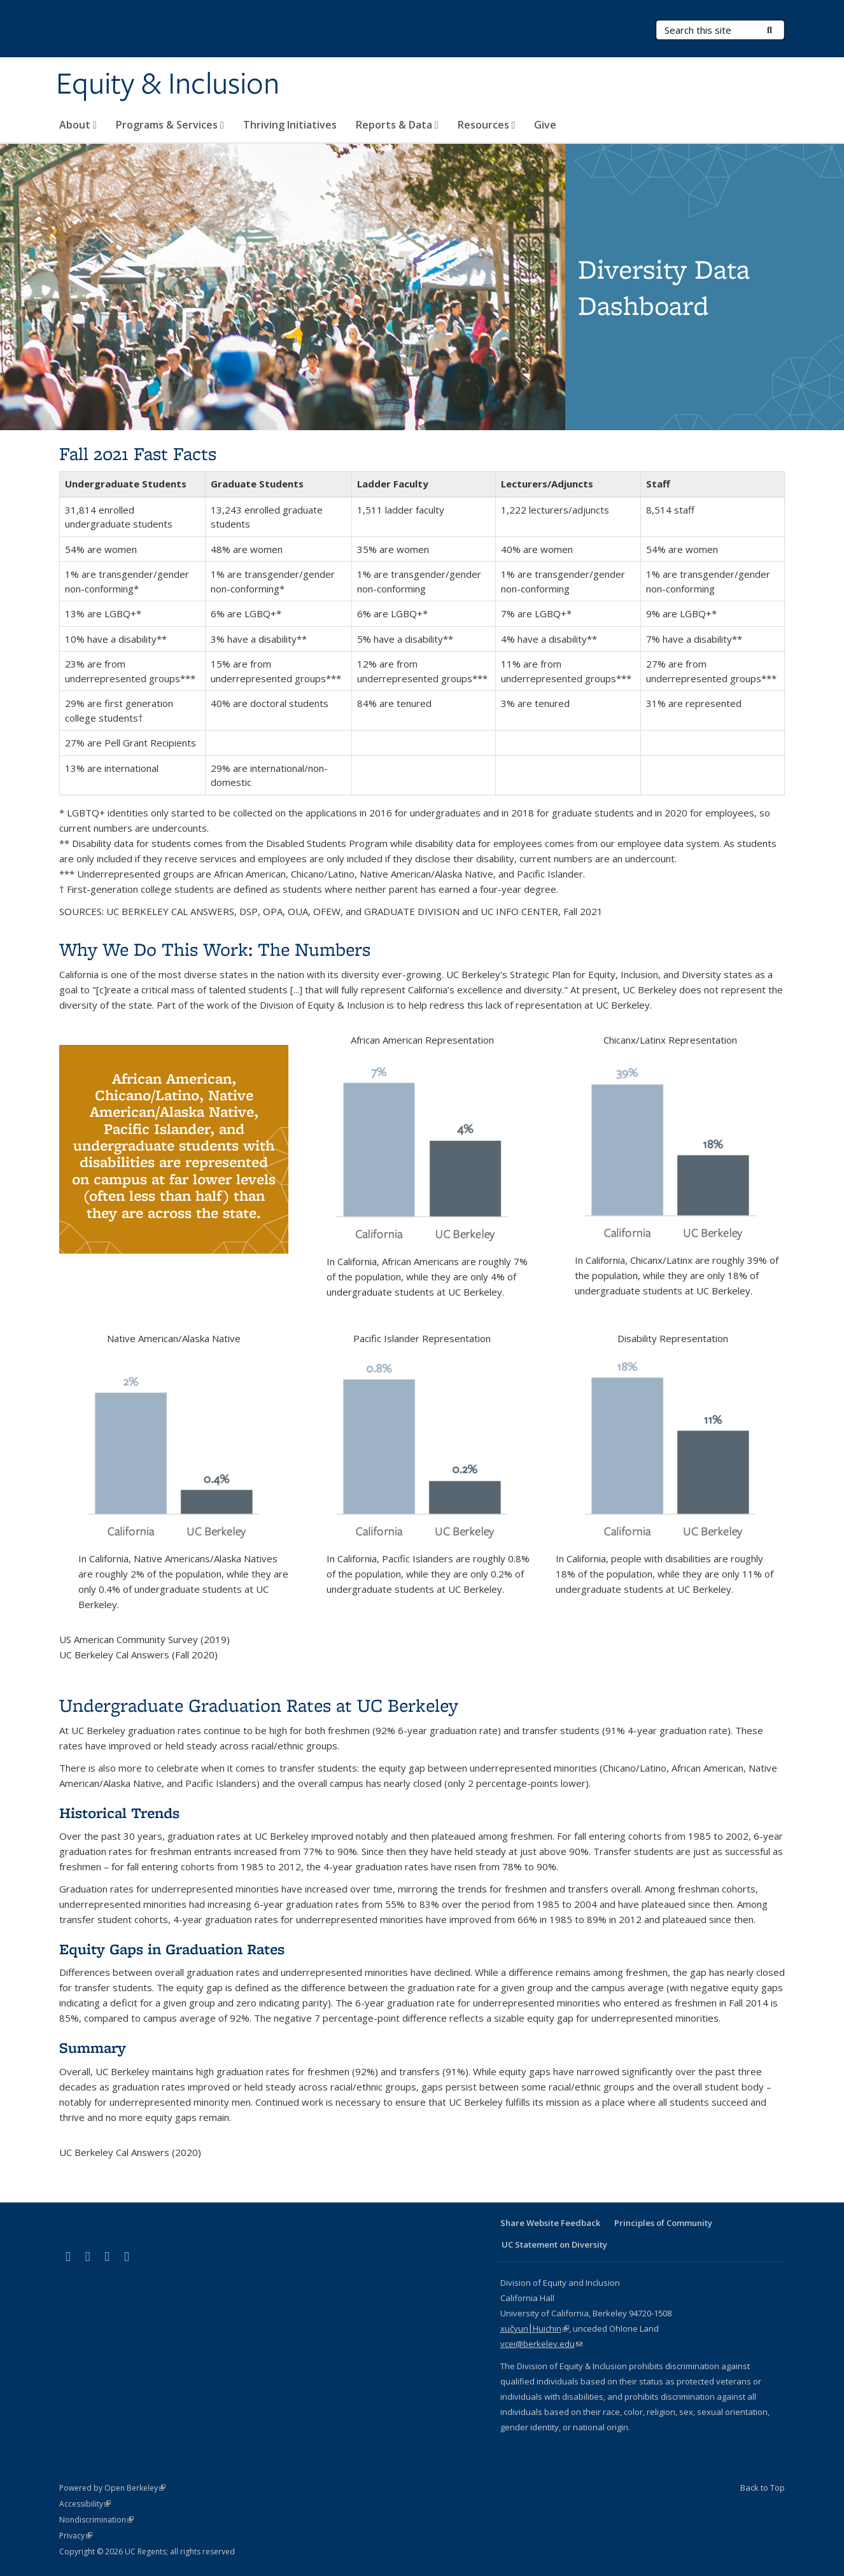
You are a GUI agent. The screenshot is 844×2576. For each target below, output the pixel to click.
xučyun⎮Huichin (534, 2328)
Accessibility (85, 2503)
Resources (487, 125)
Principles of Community (663, 2223)
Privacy (75, 2535)
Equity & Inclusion (167, 85)
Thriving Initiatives (290, 125)
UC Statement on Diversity (554, 2244)
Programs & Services (170, 125)
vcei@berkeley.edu (541, 2343)
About (78, 125)
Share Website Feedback (550, 2223)
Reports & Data (397, 125)
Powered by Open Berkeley (112, 2487)
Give (545, 125)
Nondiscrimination (96, 2519)
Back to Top (762, 2487)
